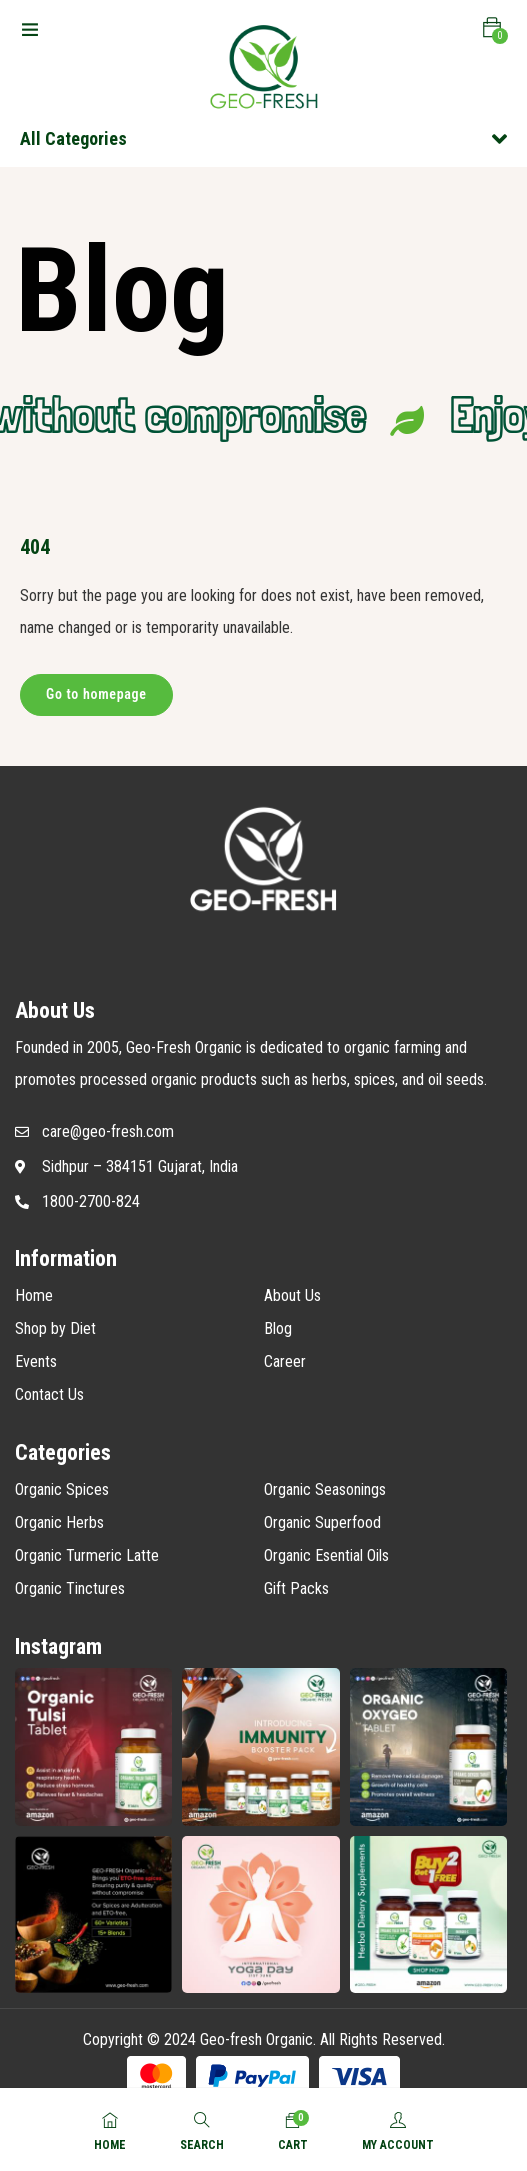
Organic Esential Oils (326, 1555)
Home (34, 1295)
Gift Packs (296, 1588)
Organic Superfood (322, 1522)
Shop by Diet (55, 1328)
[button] (492, 28)
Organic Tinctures (70, 1588)
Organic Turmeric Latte (87, 1555)
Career (285, 1361)
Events (36, 1361)
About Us (292, 1295)
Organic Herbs (59, 1522)
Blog (278, 1328)
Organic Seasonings (325, 1489)
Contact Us (49, 1394)
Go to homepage (96, 694)
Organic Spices (62, 1489)
